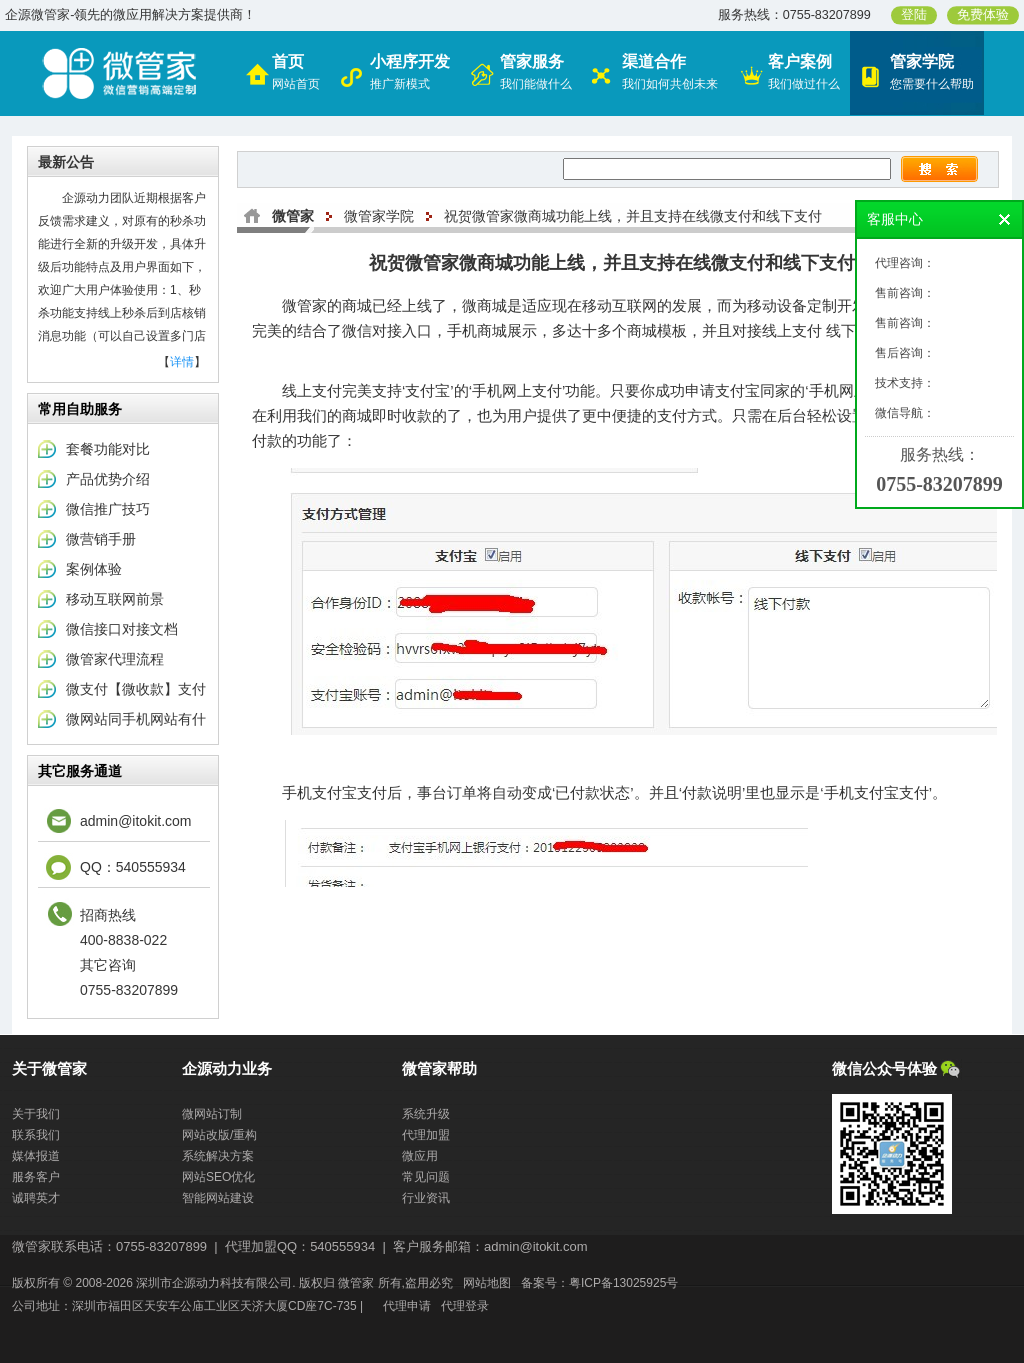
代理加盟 (426, 1135)
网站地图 (487, 1283)
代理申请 (407, 1306)
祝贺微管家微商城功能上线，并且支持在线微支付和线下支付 (633, 216)
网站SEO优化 (218, 1177)
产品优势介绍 (108, 479)
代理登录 (465, 1306)
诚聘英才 (36, 1198)
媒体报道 (36, 1156)
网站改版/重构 (219, 1135)
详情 (182, 362)
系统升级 (426, 1114)
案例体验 (94, 569)
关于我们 (36, 1114)
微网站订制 (212, 1114)
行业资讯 (426, 1198)
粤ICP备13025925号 (623, 1283)
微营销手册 (101, 539)
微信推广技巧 (108, 509)
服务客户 (36, 1177)
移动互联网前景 (115, 599)
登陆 (914, 15)
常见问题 (426, 1177)
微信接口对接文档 (122, 629)
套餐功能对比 (108, 449)
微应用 (420, 1156)
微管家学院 (379, 216)
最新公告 (66, 162)
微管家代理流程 (115, 659)
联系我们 (36, 1135)
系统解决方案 (218, 1156)
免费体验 (983, 15)
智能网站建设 (218, 1198)
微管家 (293, 216)
